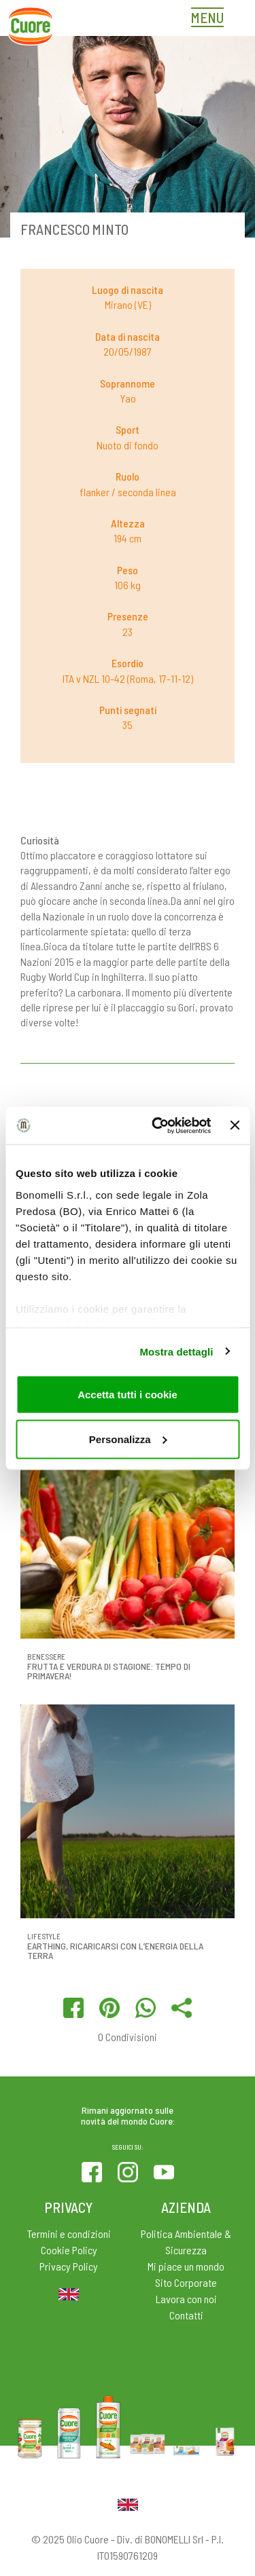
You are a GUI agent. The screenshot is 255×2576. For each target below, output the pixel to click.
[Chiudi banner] (234, 1125)
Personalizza (128, 1438)
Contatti (186, 2315)
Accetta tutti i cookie (127, 1394)
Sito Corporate (186, 2282)
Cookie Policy (69, 2249)
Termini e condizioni (69, 2233)
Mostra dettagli (176, 1351)
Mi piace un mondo (186, 2266)
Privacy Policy (68, 2266)
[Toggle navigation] (211, 19)
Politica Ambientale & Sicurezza (186, 2241)
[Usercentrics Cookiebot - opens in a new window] (157, 1125)
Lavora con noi (186, 2298)
